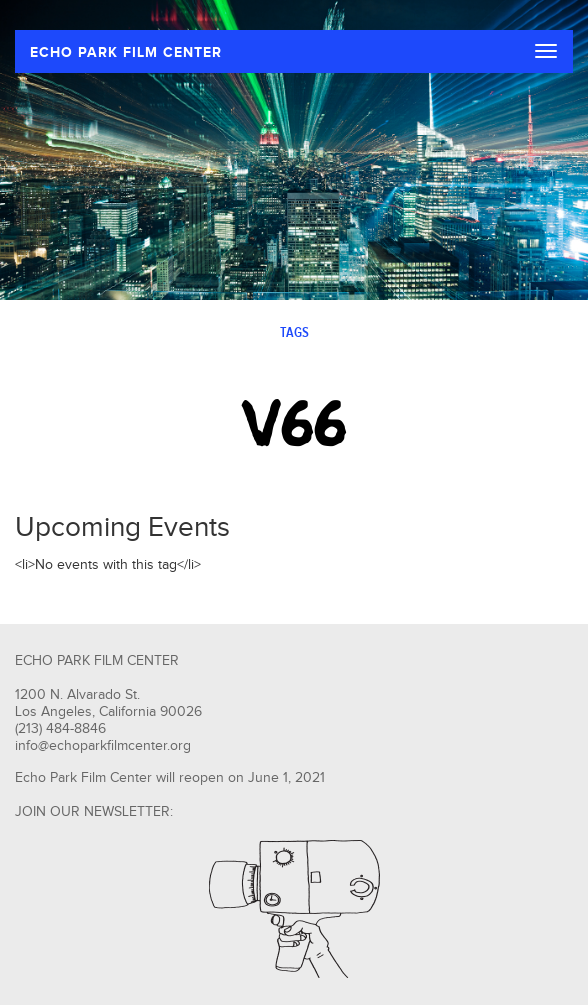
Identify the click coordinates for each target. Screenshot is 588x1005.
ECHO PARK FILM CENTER (126, 52)
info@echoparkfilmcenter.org (103, 746)
